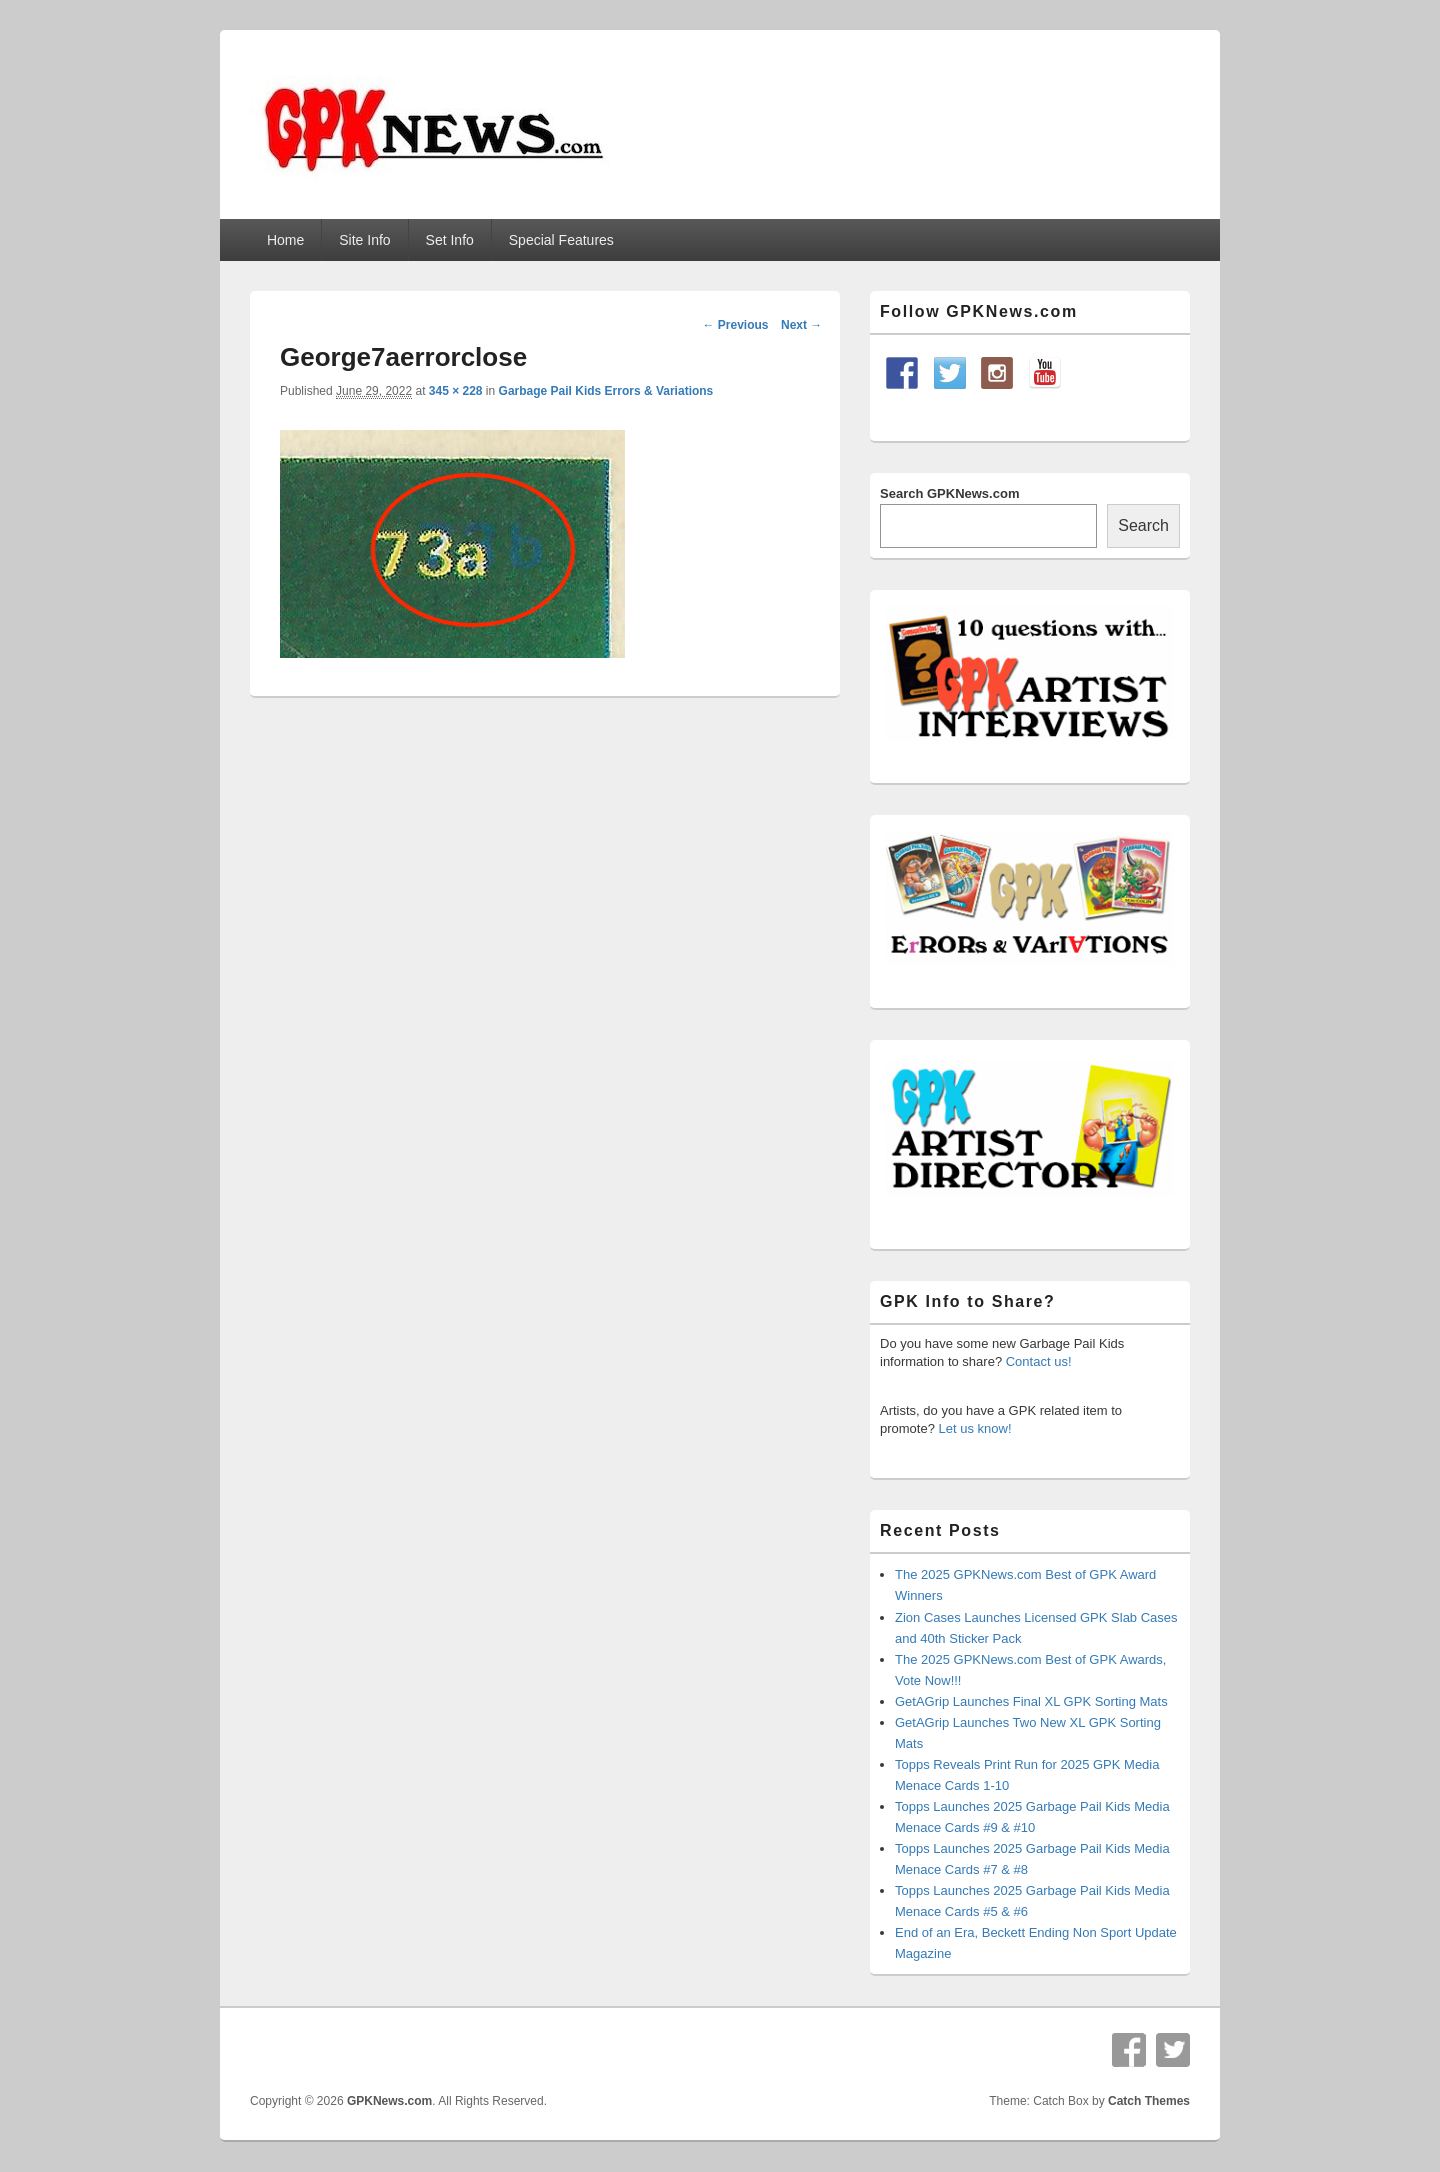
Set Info (450, 240)
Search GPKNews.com (949, 493)
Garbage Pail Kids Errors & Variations (606, 391)
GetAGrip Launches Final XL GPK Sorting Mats (1031, 1701)
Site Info (364, 240)
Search (1143, 525)
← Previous (735, 325)
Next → (801, 325)
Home (285, 240)
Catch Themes (1149, 2101)
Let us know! (975, 1428)
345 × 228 (456, 391)
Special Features (561, 240)
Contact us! (1039, 1361)
